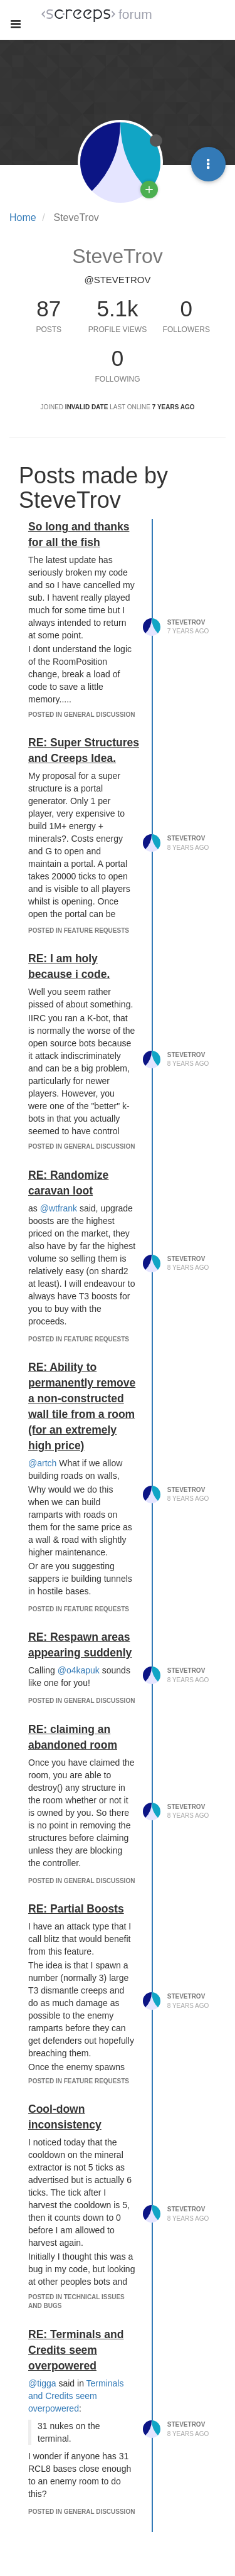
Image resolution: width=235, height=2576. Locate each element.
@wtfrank (58, 1208)
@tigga (42, 2383)
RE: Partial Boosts (76, 1908)
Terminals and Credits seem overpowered (75, 2395)
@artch (42, 1463)
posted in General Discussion (81, 714)
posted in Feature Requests (78, 930)
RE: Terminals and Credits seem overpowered (75, 2350)
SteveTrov (186, 622)
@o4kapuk (79, 1670)
